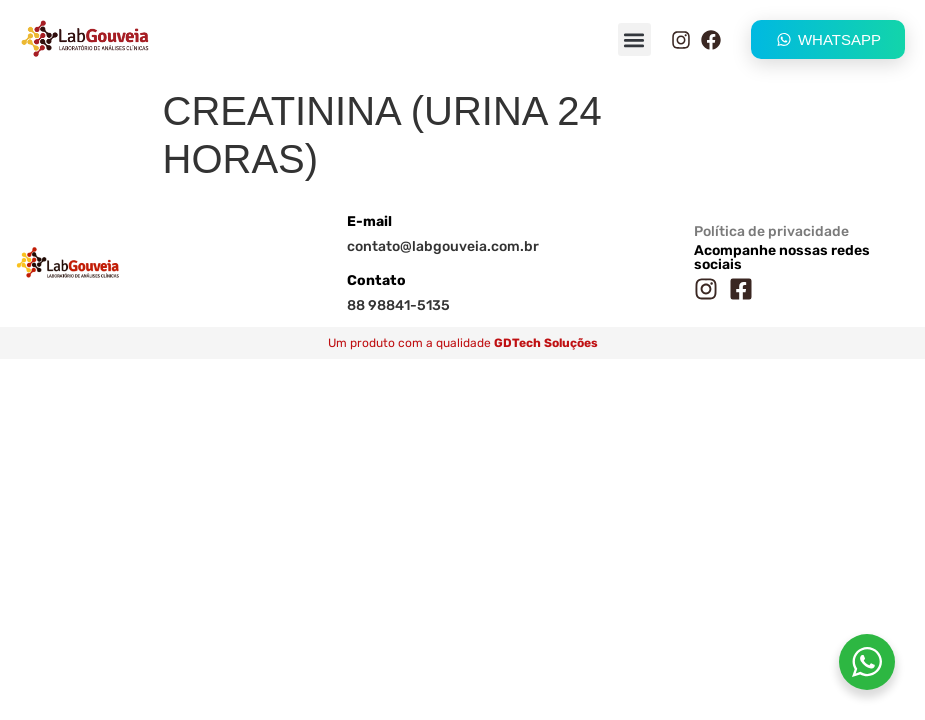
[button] (634, 39)
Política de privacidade (771, 231)
